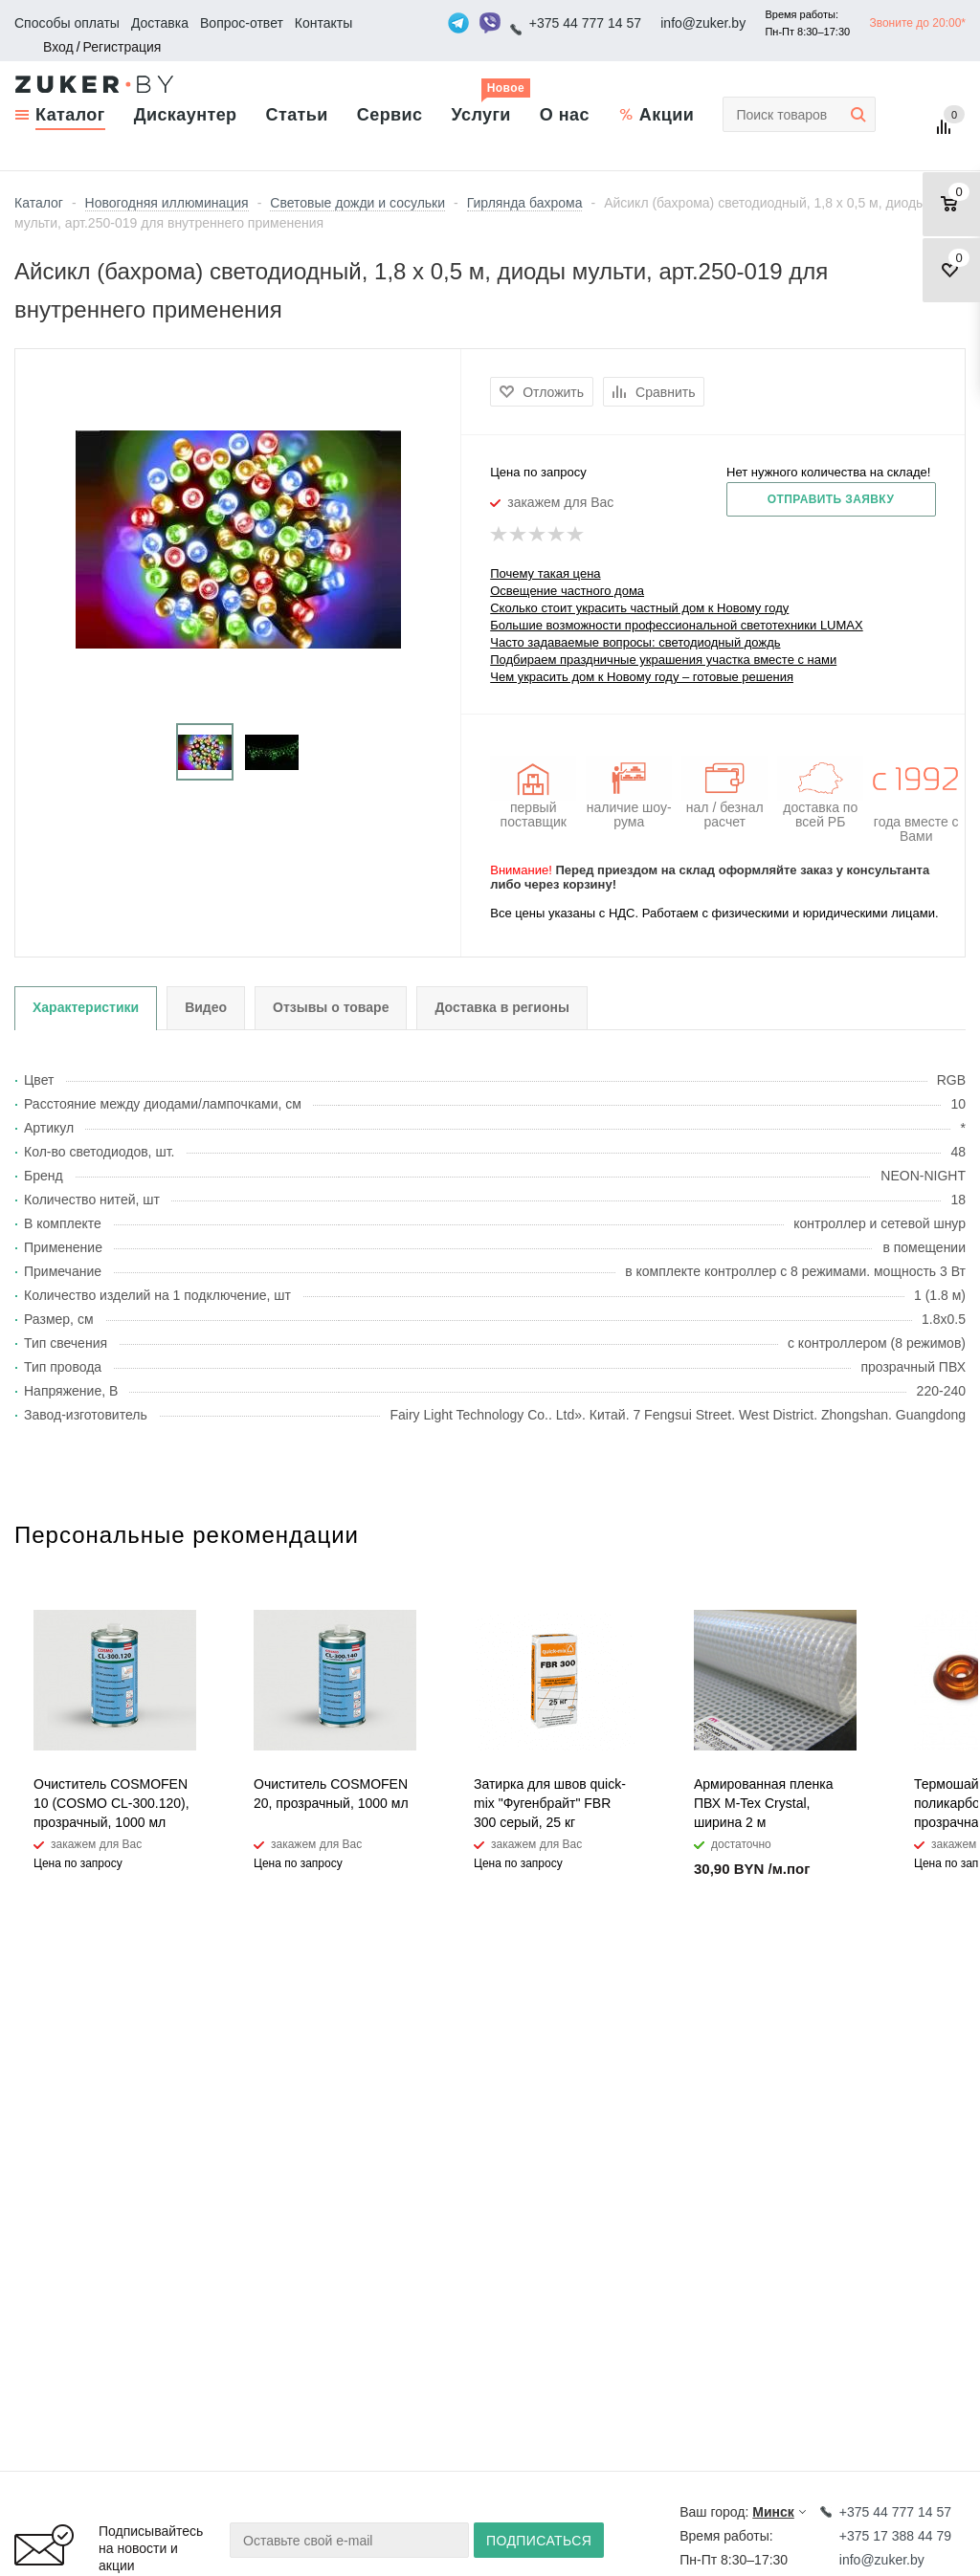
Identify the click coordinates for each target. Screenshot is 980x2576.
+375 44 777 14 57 (585, 23)
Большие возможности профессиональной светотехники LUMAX (676, 625)
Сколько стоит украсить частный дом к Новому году (639, 608)
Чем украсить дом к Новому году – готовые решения (641, 677)
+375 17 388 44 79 (895, 2535)
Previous (919, 1551)
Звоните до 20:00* (917, 23)
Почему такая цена (545, 573)
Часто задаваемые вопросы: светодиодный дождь (635, 642)
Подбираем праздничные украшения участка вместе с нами (663, 659)
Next (952, 1551)
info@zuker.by (703, 23)
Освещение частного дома (567, 590)
